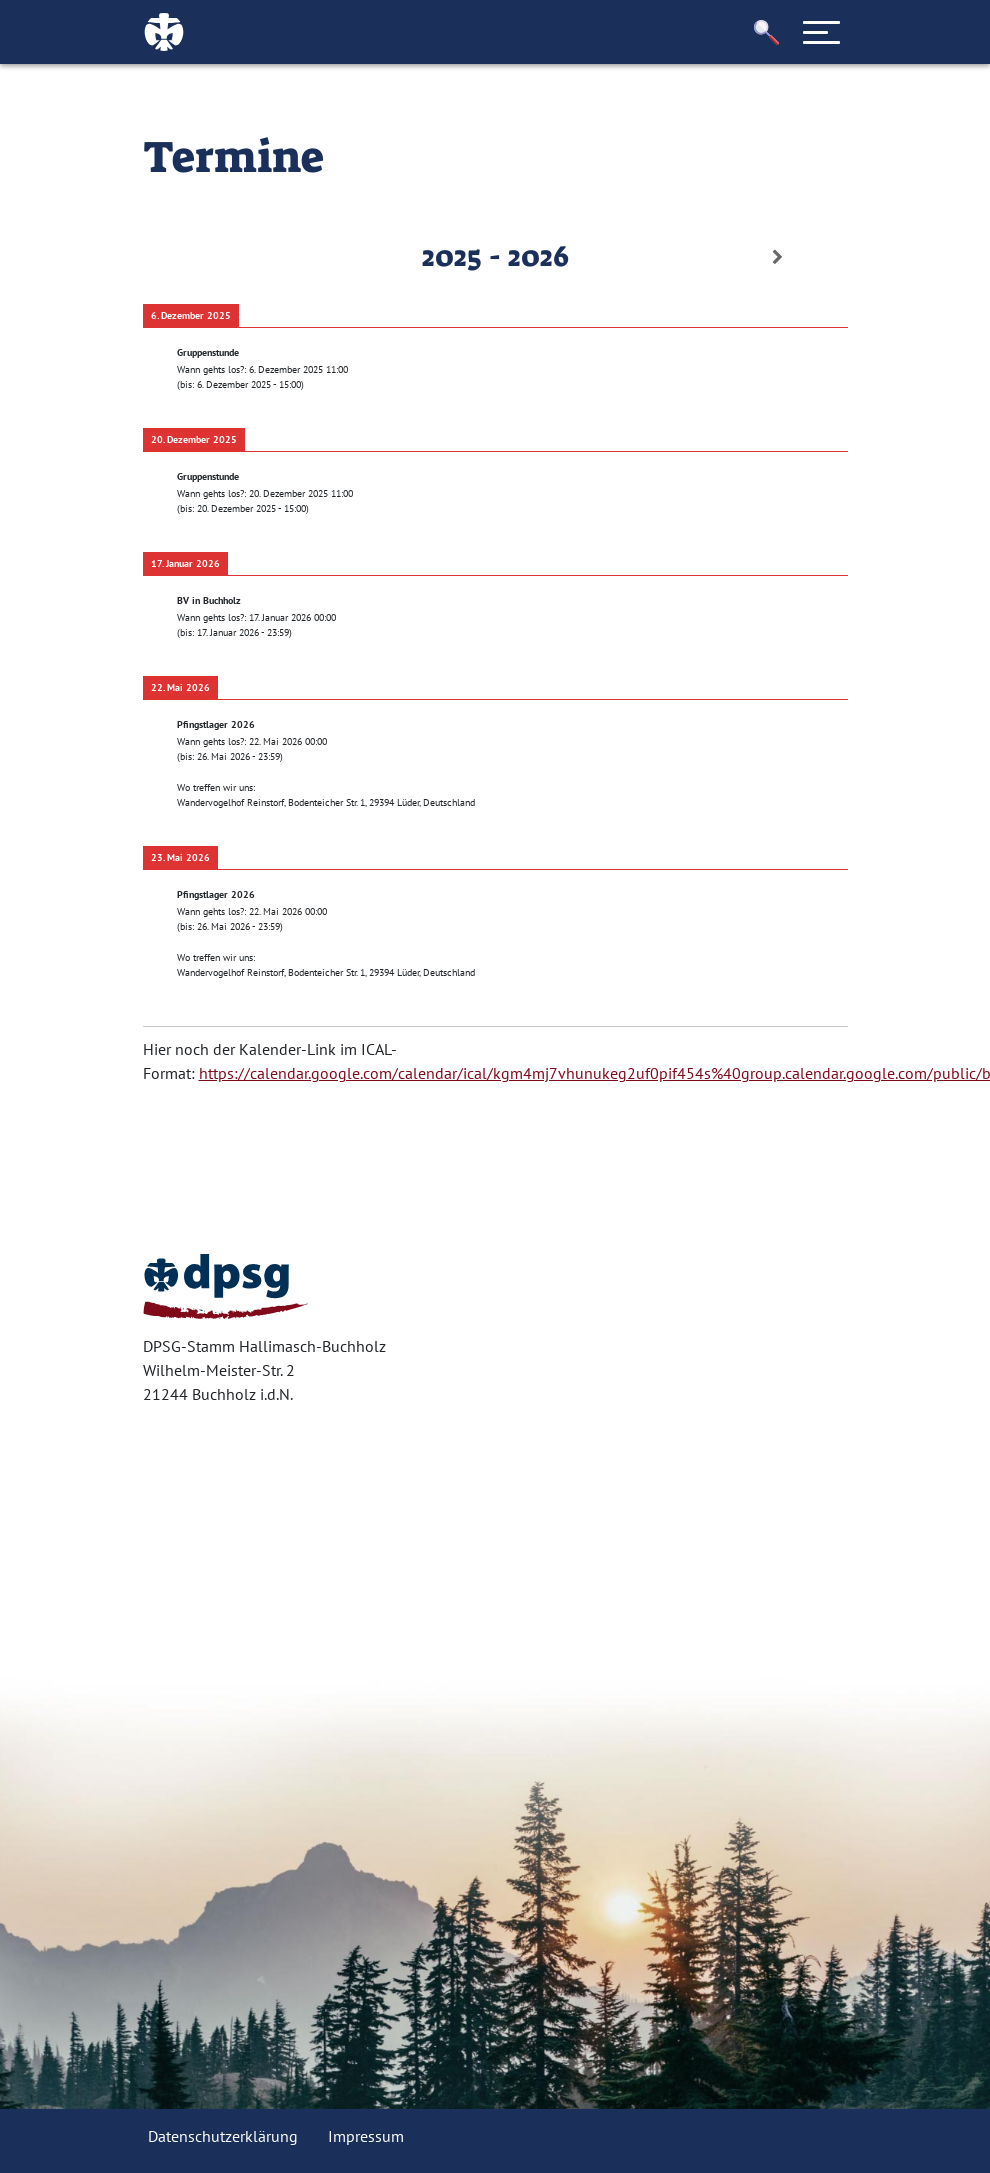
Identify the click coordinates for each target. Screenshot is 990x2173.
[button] (767, 32)
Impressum (366, 2136)
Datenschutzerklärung (223, 2136)
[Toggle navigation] (822, 32)
